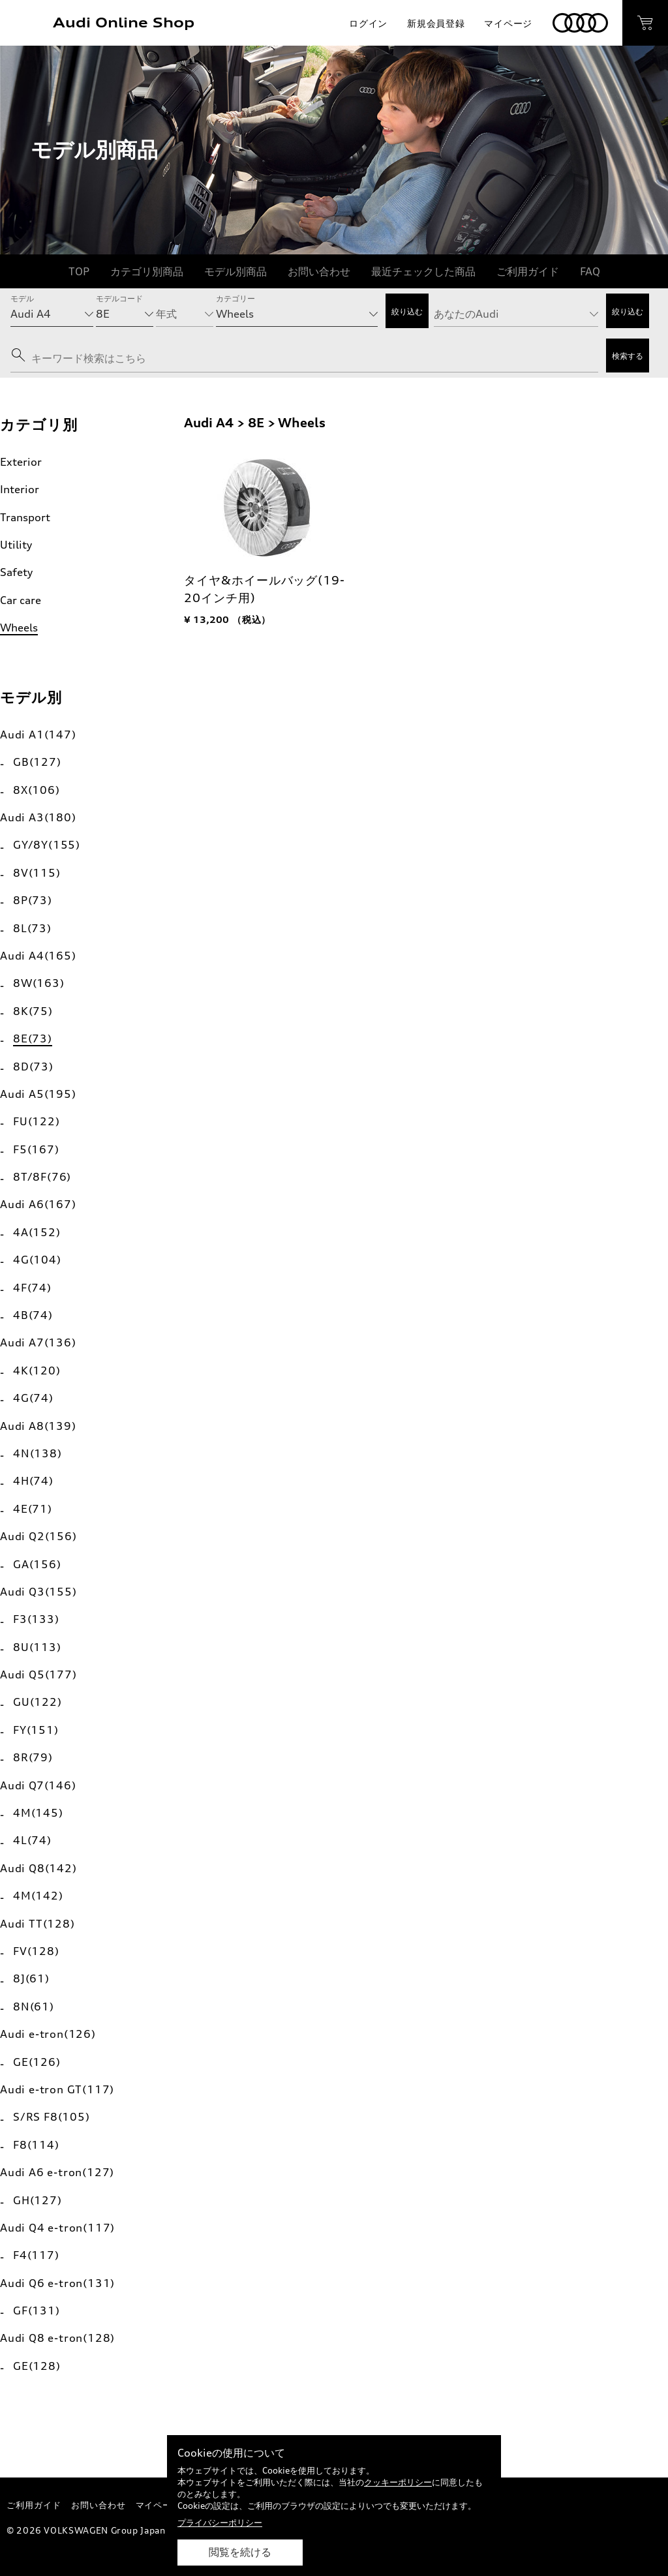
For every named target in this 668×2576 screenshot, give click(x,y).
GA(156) (37, 1564)
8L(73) (32, 928)
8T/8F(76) (42, 1176)
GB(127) (37, 761)
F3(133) (36, 1619)
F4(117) (36, 2255)
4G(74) (33, 1397)
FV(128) (36, 1951)
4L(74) (32, 1840)
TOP (78, 271)
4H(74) (33, 1480)
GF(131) (36, 2310)
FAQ (590, 271)
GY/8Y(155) (46, 844)
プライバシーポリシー (219, 2522)
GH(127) (37, 2200)
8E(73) (32, 1038)
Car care (20, 600)
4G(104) (37, 1259)
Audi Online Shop (123, 22)
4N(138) (37, 1453)
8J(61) (31, 1978)
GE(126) (37, 2061)
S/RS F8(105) (51, 2116)
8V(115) (37, 872)
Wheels (19, 627)
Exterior (21, 461)
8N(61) (33, 2006)
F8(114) (36, 2144)
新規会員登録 (435, 23)
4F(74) (32, 1287)
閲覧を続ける (240, 2552)
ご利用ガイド (527, 271)
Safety (16, 572)
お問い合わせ (319, 271)
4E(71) (32, 1508)
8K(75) (33, 1011)
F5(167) (36, 1149)
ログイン (368, 23)
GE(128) (37, 2365)
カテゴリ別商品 (146, 271)
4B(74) (33, 1315)
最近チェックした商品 (423, 271)
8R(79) (33, 1757)
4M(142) (38, 1895)
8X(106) (36, 789)
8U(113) (37, 1647)
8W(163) (39, 983)
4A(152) (37, 1232)
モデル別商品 (235, 271)
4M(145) (38, 1812)
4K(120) (37, 1370)
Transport (25, 517)
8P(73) (32, 900)
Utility (16, 544)
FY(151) (36, 1729)
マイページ (508, 23)
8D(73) (33, 1066)
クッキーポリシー (398, 2482)
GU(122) (37, 1701)
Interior (19, 489)
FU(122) (36, 1121)
